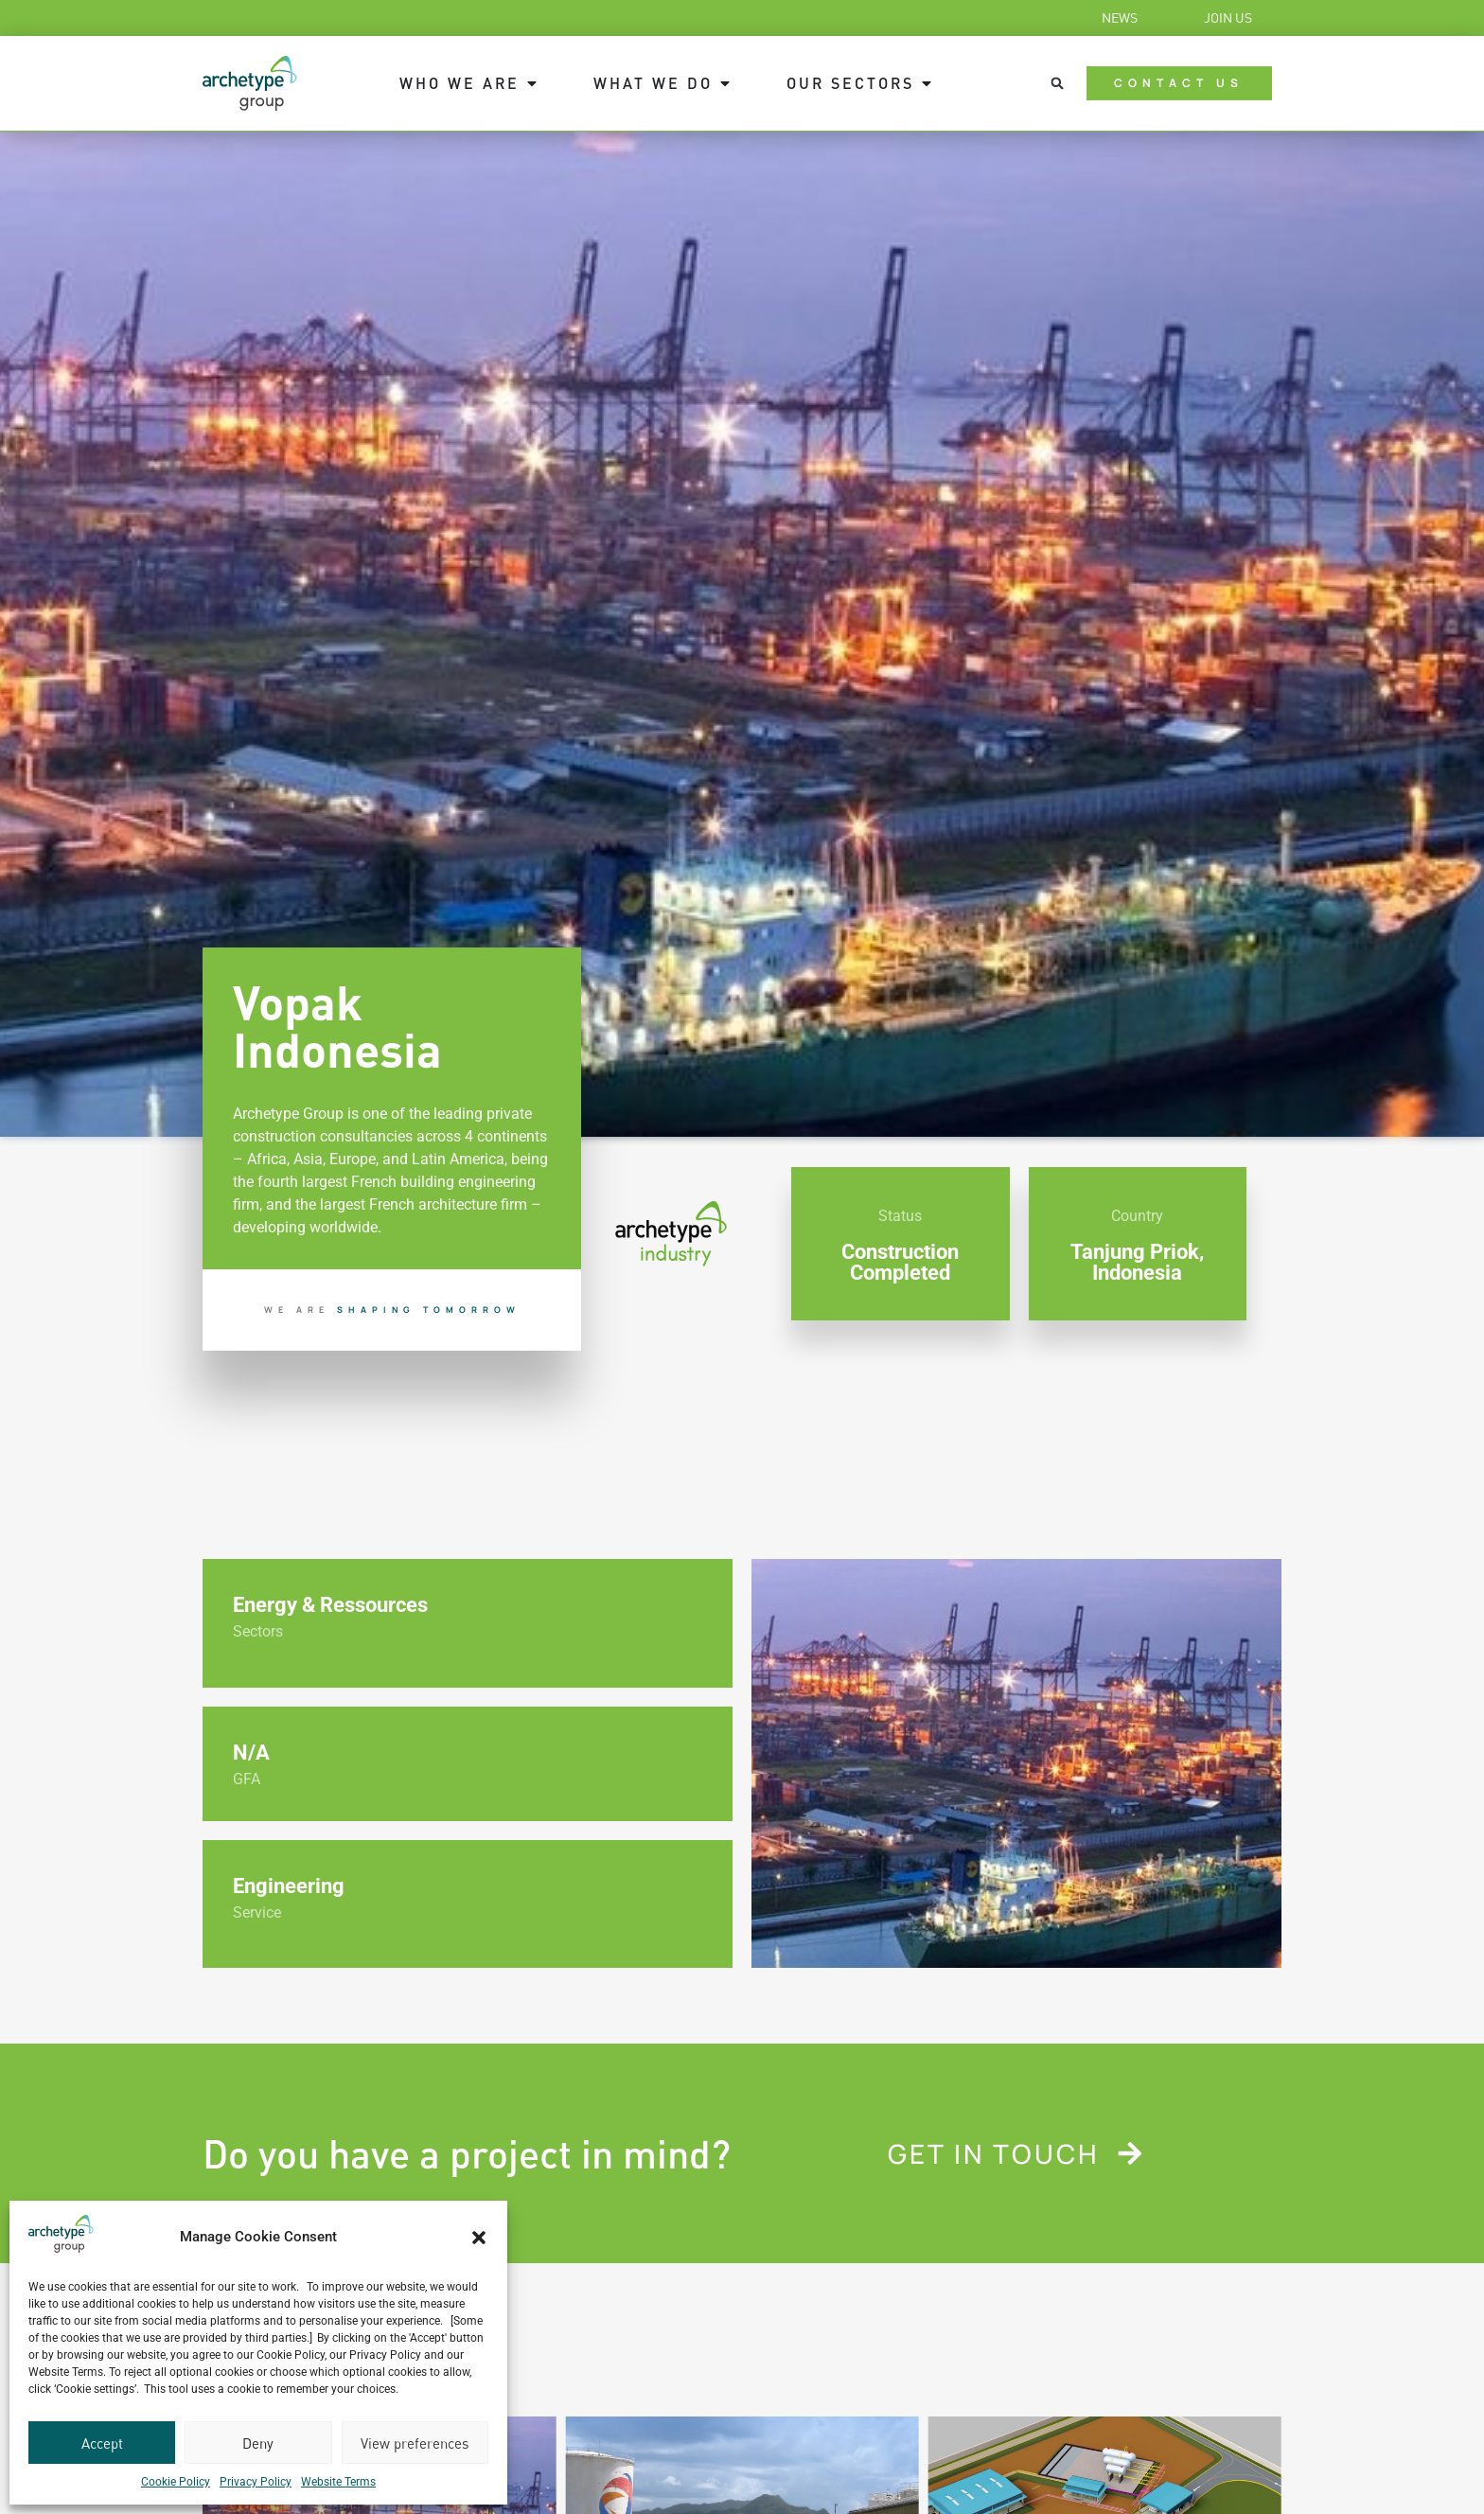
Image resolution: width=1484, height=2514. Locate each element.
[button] (478, 2237)
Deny (258, 2443)
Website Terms (338, 2481)
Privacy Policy (256, 2481)
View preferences (414, 2443)
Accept (102, 2443)
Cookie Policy (175, 2481)
